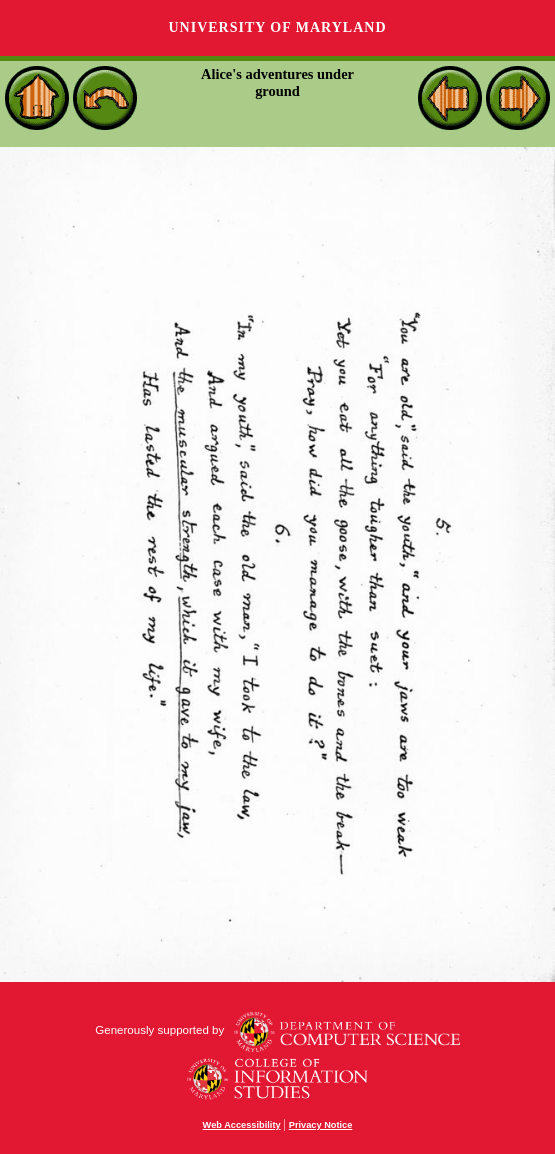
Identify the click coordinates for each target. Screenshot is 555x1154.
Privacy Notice (321, 1125)
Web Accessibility (242, 1125)
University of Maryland (277, 27)
